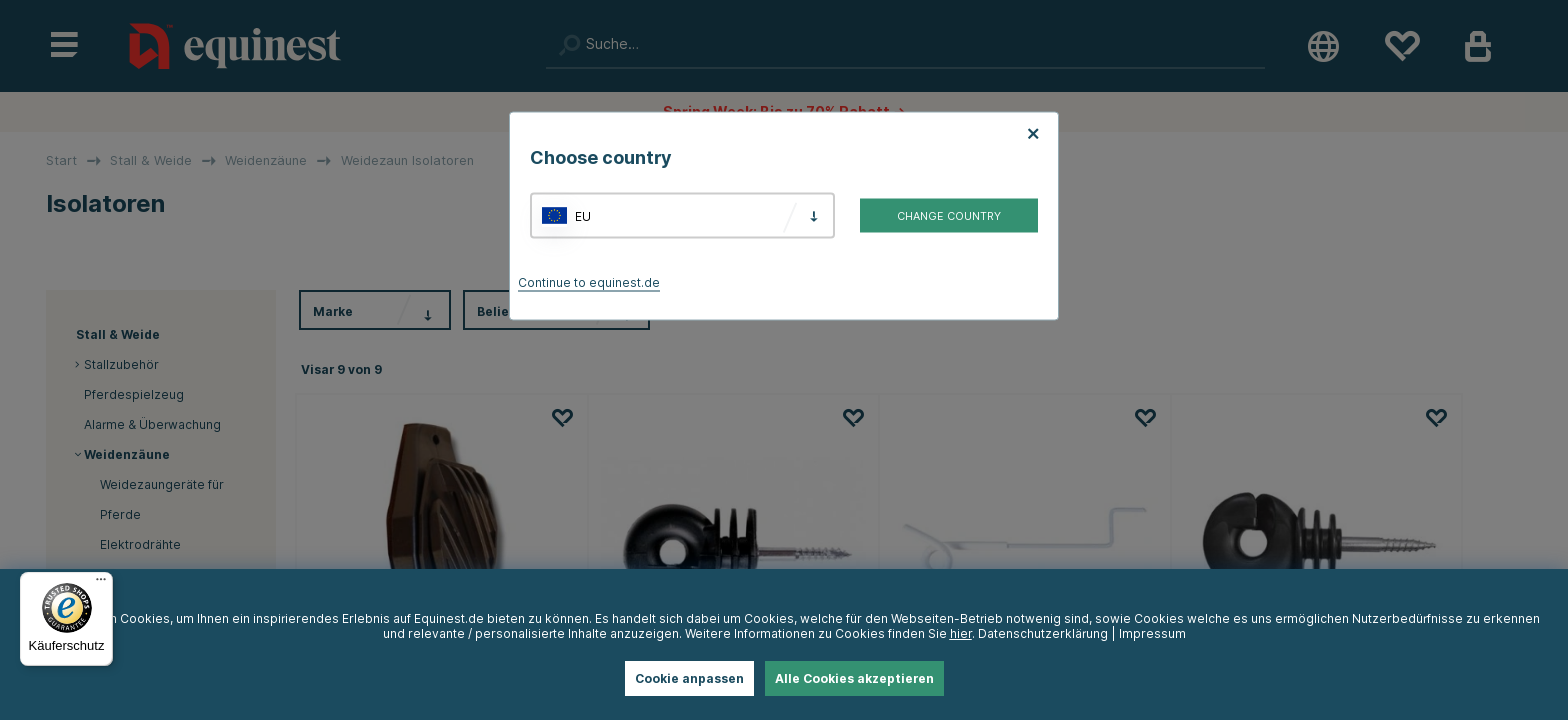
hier (961, 633)
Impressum (1152, 633)
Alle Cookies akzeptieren (854, 678)
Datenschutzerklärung (1043, 633)
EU (583, 215)
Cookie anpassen (689, 678)
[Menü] (101, 584)
